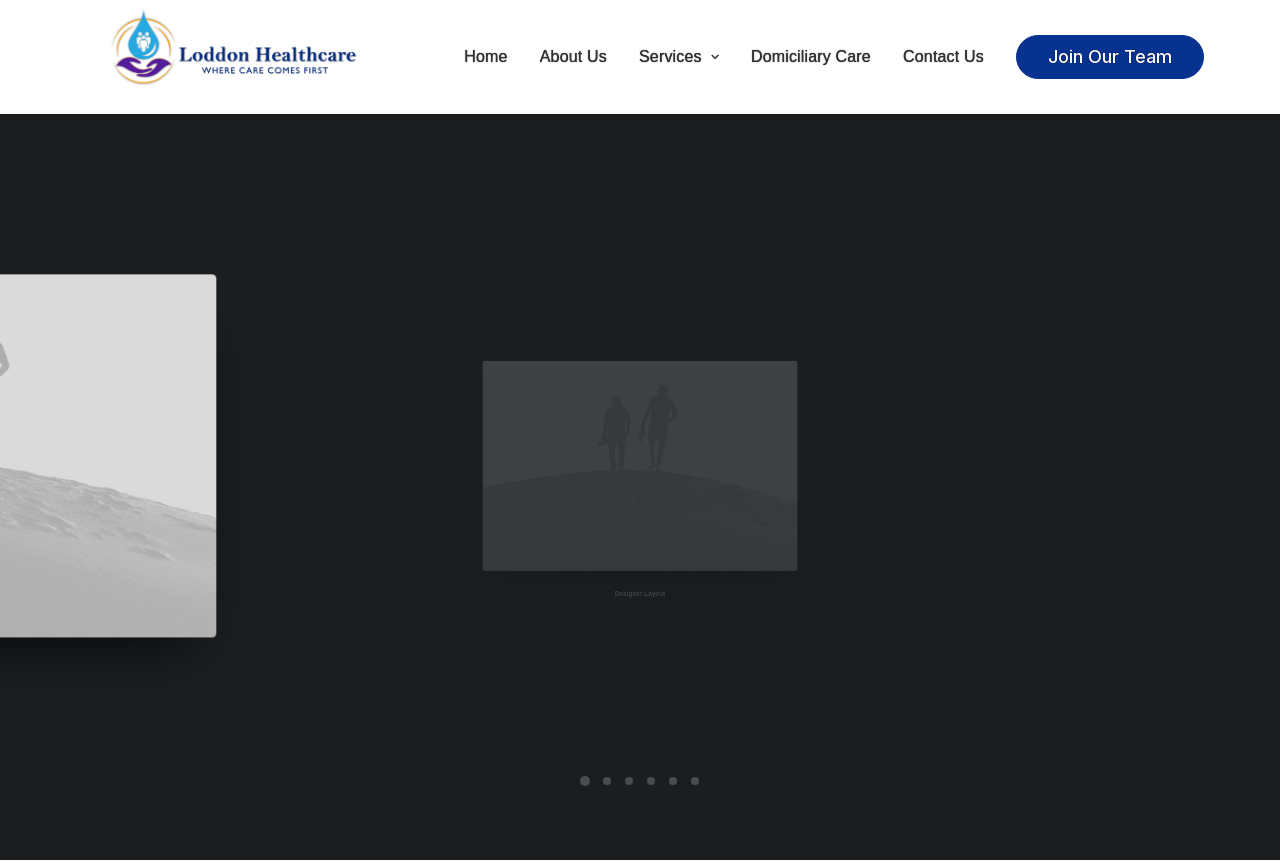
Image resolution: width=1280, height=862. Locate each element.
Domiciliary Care (811, 57)
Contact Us (943, 57)
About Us (573, 57)
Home (485, 57)
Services (679, 57)
